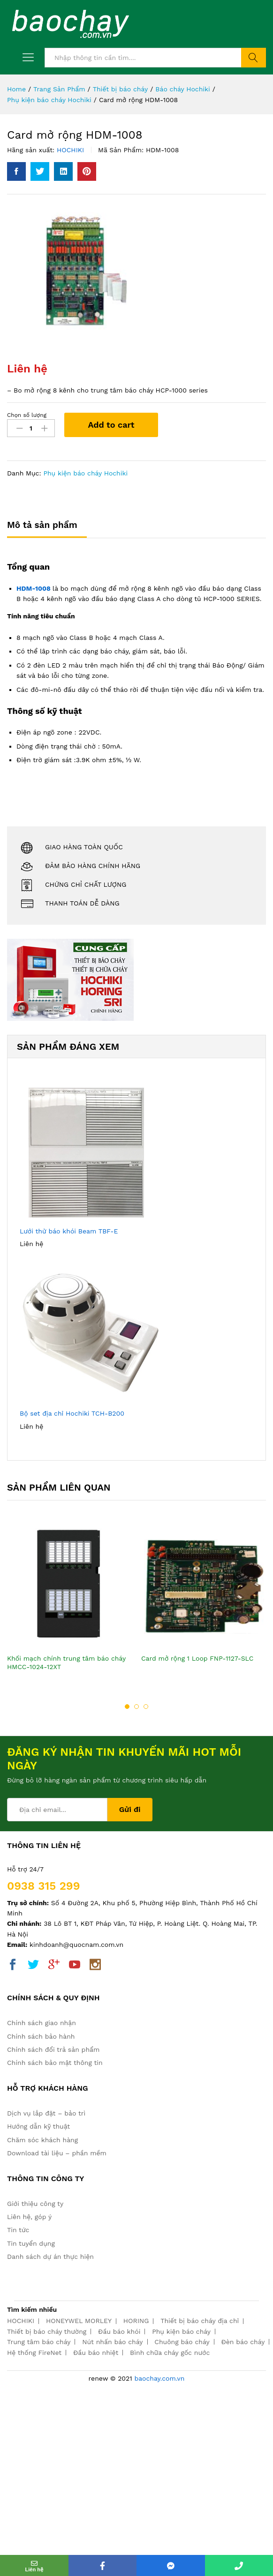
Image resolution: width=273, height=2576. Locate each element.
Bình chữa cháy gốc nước (170, 2352)
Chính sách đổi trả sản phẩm (53, 2049)
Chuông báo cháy (181, 2342)
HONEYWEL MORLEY (79, 2320)
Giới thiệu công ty (35, 2203)
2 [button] (136, 1706)
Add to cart (111, 425)
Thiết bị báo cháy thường (46, 2331)
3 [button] (146, 1706)
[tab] (47, 529)
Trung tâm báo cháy (38, 2342)
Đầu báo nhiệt (95, 2352)
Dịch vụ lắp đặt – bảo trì (46, 2113)
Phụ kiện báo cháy (181, 2331)
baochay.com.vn (159, 2378)
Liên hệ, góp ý (29, 2216)
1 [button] (127, 1706)
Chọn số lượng (26, 415)
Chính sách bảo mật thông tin (55, 2062)
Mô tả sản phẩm (42, 524)
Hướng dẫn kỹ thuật (38, 2126)
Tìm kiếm (253, 57)
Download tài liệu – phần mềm (56, 2153)
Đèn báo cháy (243, 2342)
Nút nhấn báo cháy (112, 2342)
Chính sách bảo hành (41, 2036)
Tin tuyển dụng (31, 2243)
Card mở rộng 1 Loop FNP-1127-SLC (197, 1658)
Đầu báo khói (119, 2331)
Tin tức (18, 2230)
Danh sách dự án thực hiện (50, 2256)
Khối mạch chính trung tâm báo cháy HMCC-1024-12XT (66, 1662)
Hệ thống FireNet (34, 2352)
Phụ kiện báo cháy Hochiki (85, 473)
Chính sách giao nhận (41, 2023)
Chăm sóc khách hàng (42, 2140)
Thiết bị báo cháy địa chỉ (199, 2320)
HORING (136, 2320)
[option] (69, 1605)
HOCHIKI (70, 150)
